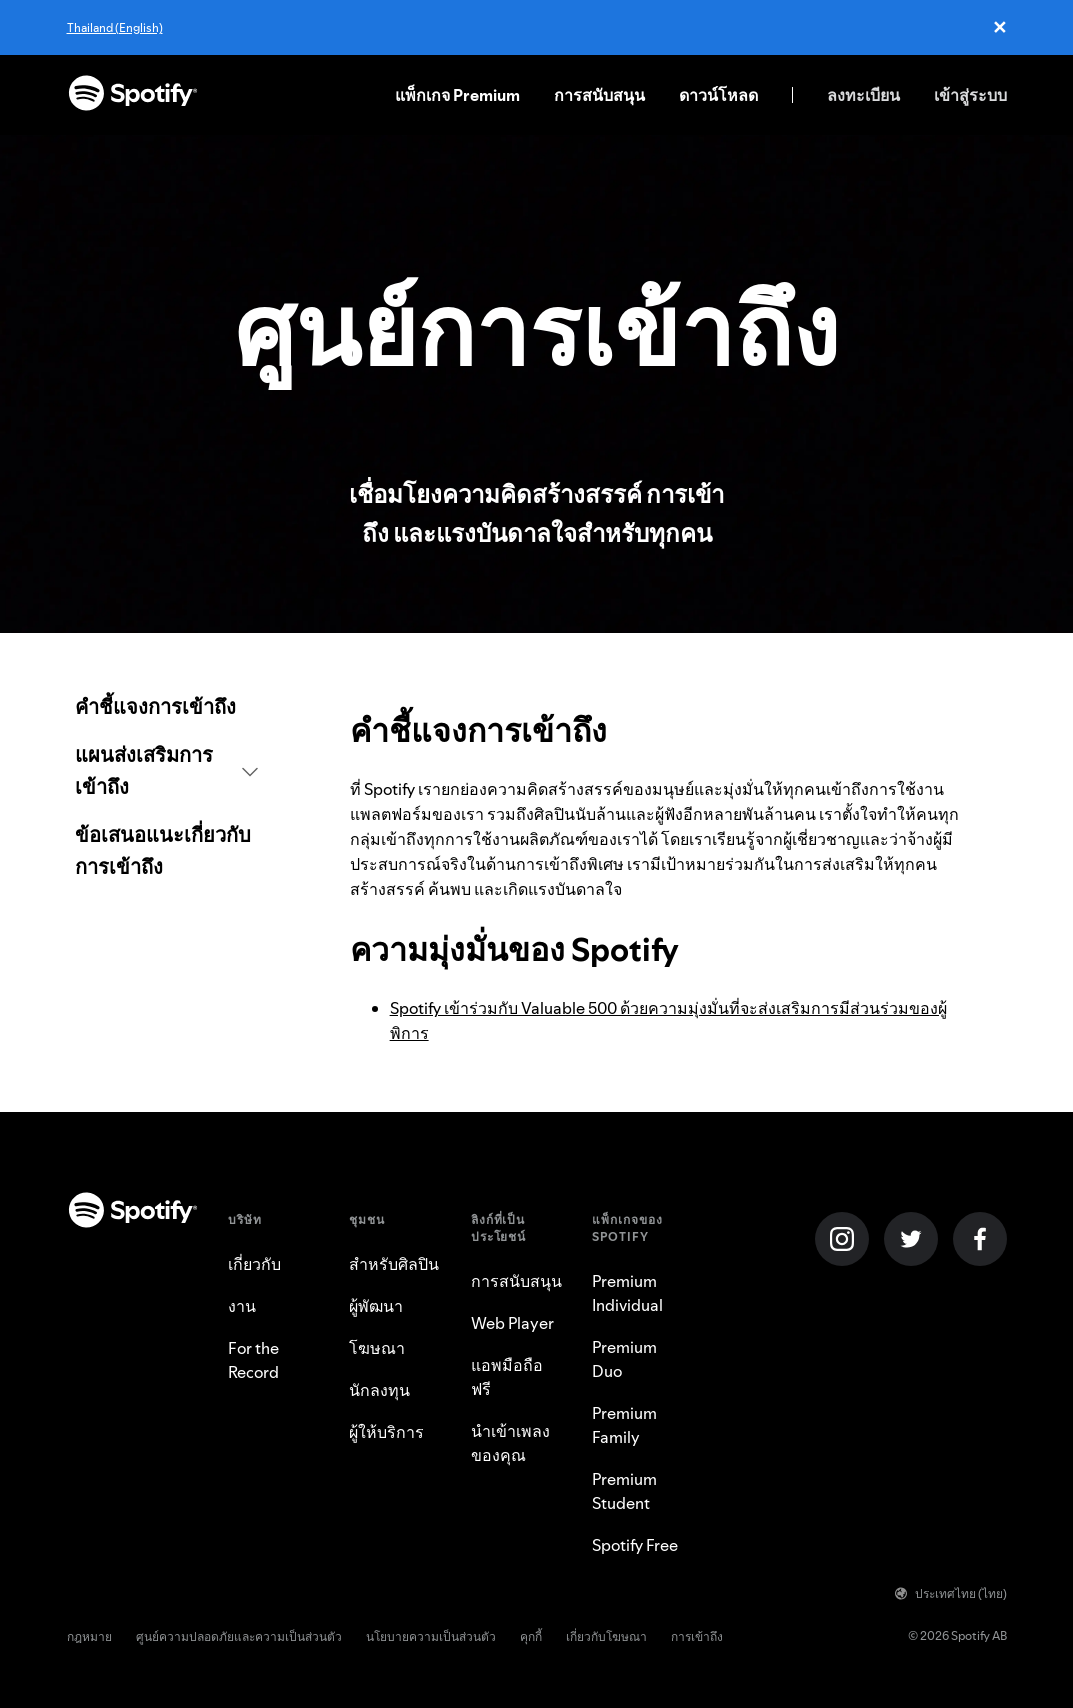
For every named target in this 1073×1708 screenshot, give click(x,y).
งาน (242, 1306)
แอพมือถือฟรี (507, 1377)
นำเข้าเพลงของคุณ (510, 1443)
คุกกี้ (531, 1636)
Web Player (512, 1323)
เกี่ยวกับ (254, 1264)
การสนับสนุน (599, 95)
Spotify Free (635, 1545)
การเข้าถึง (697, 1636)
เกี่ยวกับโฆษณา (606, 1636)
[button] (166, 771)
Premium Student (624, 1491)
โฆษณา (377, 1348)
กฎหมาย (89, 1636)
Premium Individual (627, 1293)
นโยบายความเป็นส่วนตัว (431, 1636)
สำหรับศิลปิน (394, 1264)
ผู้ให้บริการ (386, 1432)
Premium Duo (624, 1359)
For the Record (253, 1360)
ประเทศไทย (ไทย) (951, 1593)
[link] (166, 707)
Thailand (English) (115, 27)
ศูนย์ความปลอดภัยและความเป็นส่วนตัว (239, 1636)
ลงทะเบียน (863, 95)
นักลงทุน (379, 1390)
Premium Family (624, 1425)
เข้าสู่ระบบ (970, 95)
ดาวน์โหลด (718, 95)
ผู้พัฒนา (376, 1306)
